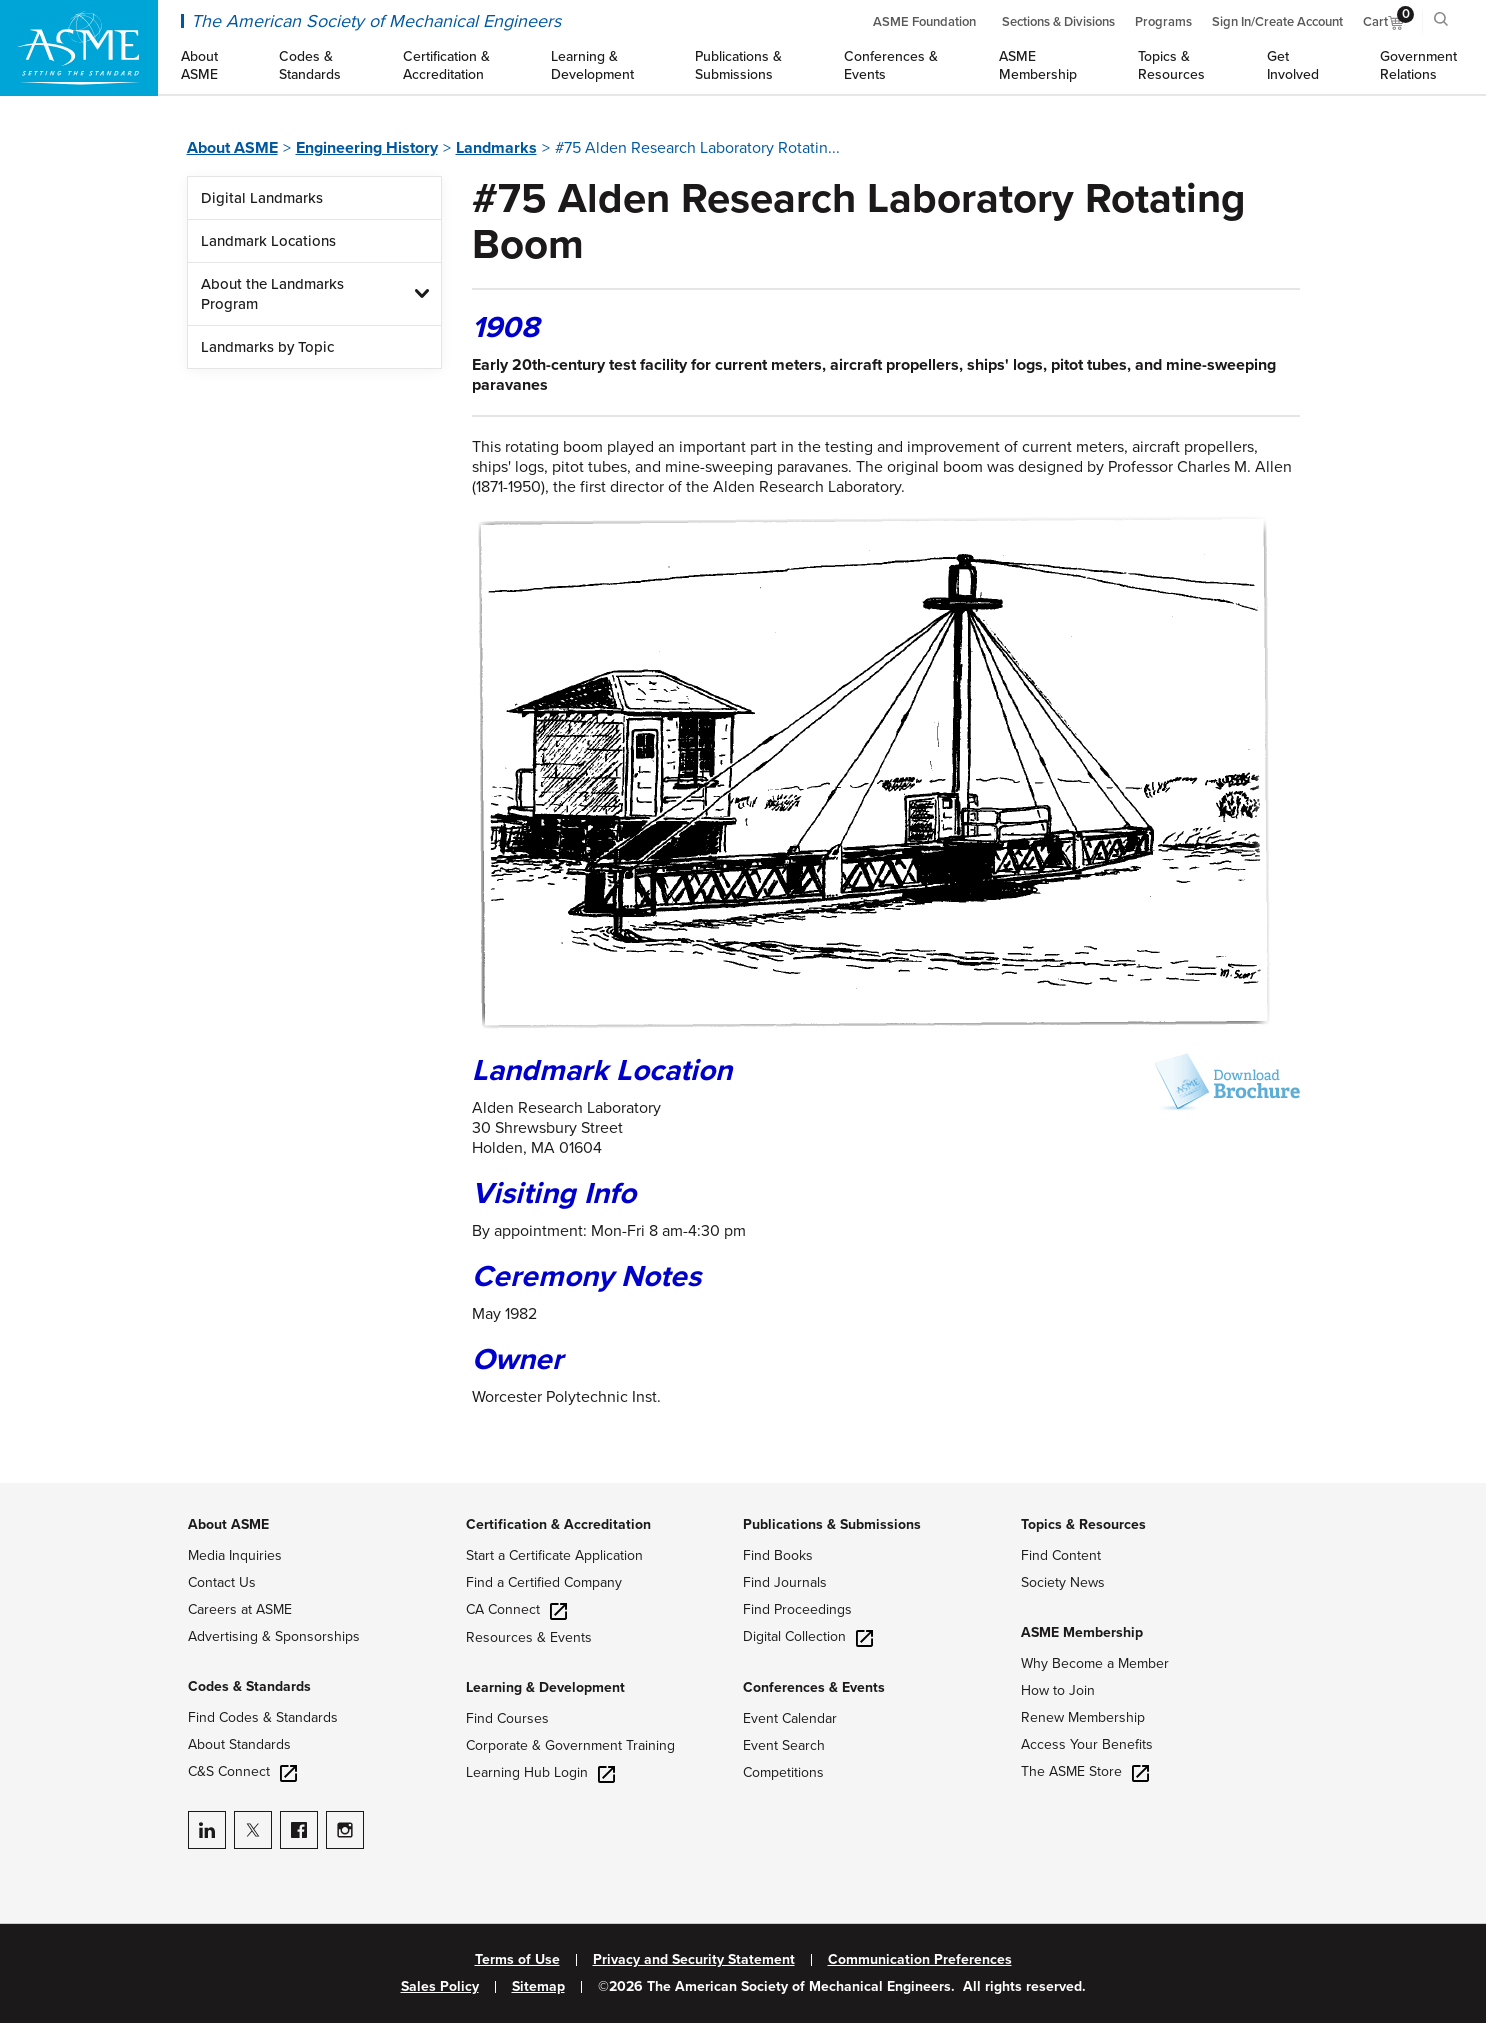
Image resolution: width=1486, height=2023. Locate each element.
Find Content (1061, 1555)
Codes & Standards (249, 1686)
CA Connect (516, 1609)
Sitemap (538, 1987)
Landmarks (496, 148)
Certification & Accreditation (558, 1524)
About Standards (239, 1744)
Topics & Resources (1083, 1524)
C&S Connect (242, 1771)
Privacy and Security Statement (694, 1960)
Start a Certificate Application (554, 1555)
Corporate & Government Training (570, 1745)
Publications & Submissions (832, 1524)
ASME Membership (1082, 1632)
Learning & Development (545, 1687)
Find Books (778, 1555)
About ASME (232, 148)
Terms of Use (517, 1960)
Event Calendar (790, 1718)
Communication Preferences (920, 1960)
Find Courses (507, 1718)
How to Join (1058, 1690)
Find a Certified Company (544, 1582)
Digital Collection (808, 1636)
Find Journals (785, 1582)
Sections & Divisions (1058, 22)
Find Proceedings (797, 1609)
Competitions (783, 1772)
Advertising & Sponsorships (274, 1636)
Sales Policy (440, 1987)
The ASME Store (1085, 1771)
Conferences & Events (814, 1687)
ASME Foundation (924, 22)
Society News (1063, 1582)
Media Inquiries (235, 1555)
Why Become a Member (1095, 1663)
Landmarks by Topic (267, 347)
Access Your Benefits (1087, 1744)
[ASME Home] (79, 48)
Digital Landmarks (262, 198)
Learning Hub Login (540, 1772)
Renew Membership (1083, 1717)
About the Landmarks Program (272, 294)
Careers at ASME (240, 1609)
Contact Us (222, 1582)
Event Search (784, 1745)
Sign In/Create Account (1277, 22)
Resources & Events (529, 1637)
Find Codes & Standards (263, 1717)
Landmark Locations (268, 241)
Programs (1163, 22)
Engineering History (367, 148)
